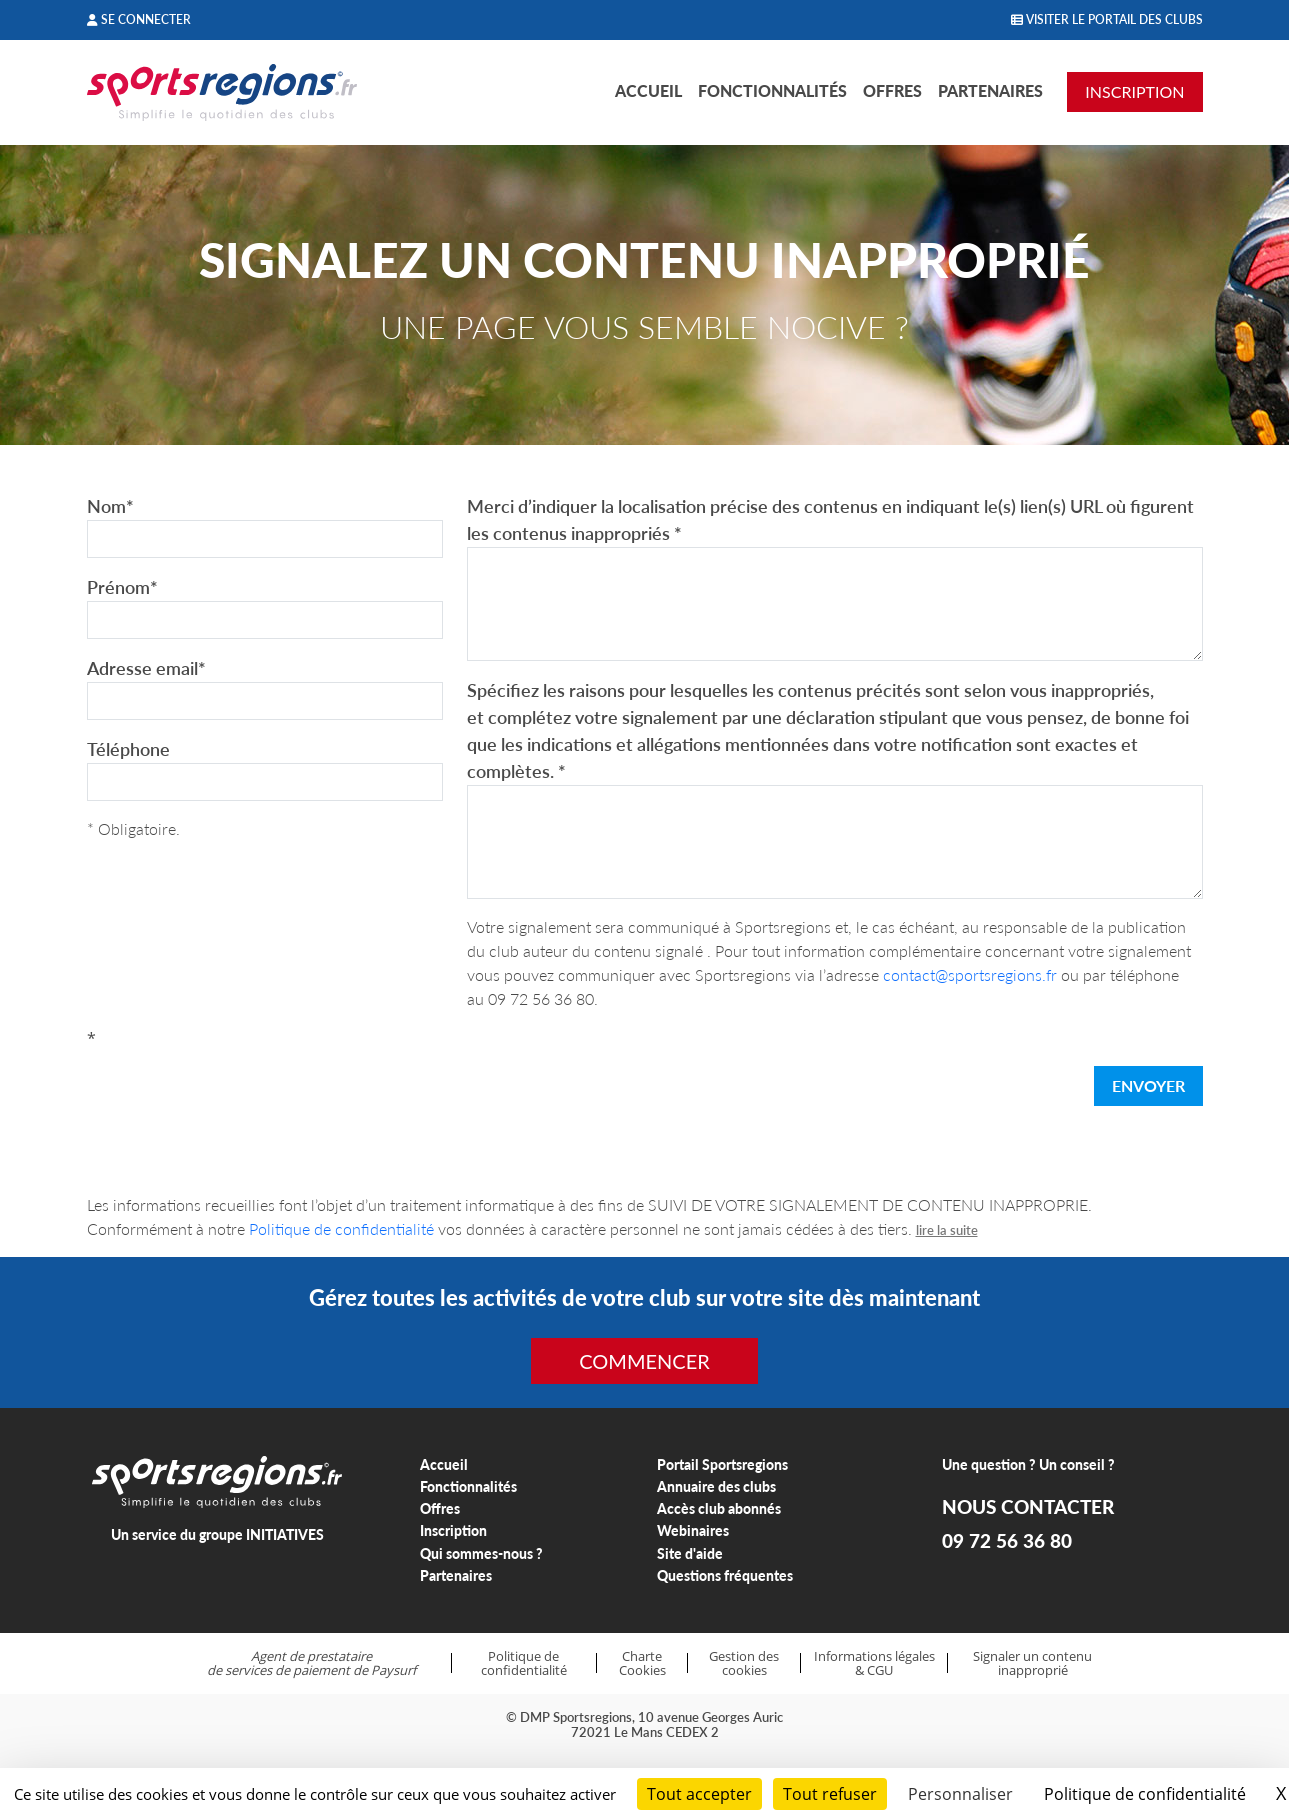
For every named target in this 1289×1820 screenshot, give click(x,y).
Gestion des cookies (744, 1663)
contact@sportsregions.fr (970, 974)
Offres (892, 90)
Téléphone (128, 749)
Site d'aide (690, 1553)
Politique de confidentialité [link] (1145, 1794)
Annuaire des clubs (716, 1486)
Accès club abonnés (719, 1508)
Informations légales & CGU (874, 1663)
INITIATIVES (285, 1534)
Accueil (648, 90)
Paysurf (393, 1670)
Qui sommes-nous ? (481, 1553)
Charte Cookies (642, 1663)
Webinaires (693, 1530)
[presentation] (239, 1090)
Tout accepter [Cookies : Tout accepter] (699, 1794)
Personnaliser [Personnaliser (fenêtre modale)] (960, 1794)
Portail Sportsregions (722, 1464)
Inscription (453, 1530)
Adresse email (146, 668)
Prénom (122, 587)
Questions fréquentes (725, 1575)
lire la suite (947, 1230)
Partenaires (990, 90)
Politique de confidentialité (341, 1228)
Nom (110, 506)
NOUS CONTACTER (1028, 1507)
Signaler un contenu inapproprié (1032, 1663)
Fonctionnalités (772, 90)
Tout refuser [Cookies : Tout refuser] (830, 1794)
